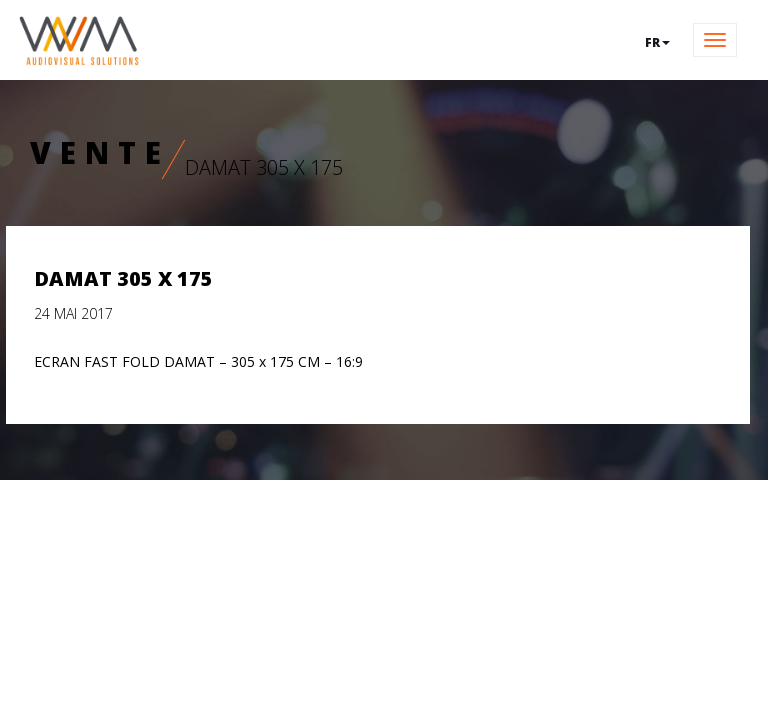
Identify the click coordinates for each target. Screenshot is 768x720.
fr (657, 42)
